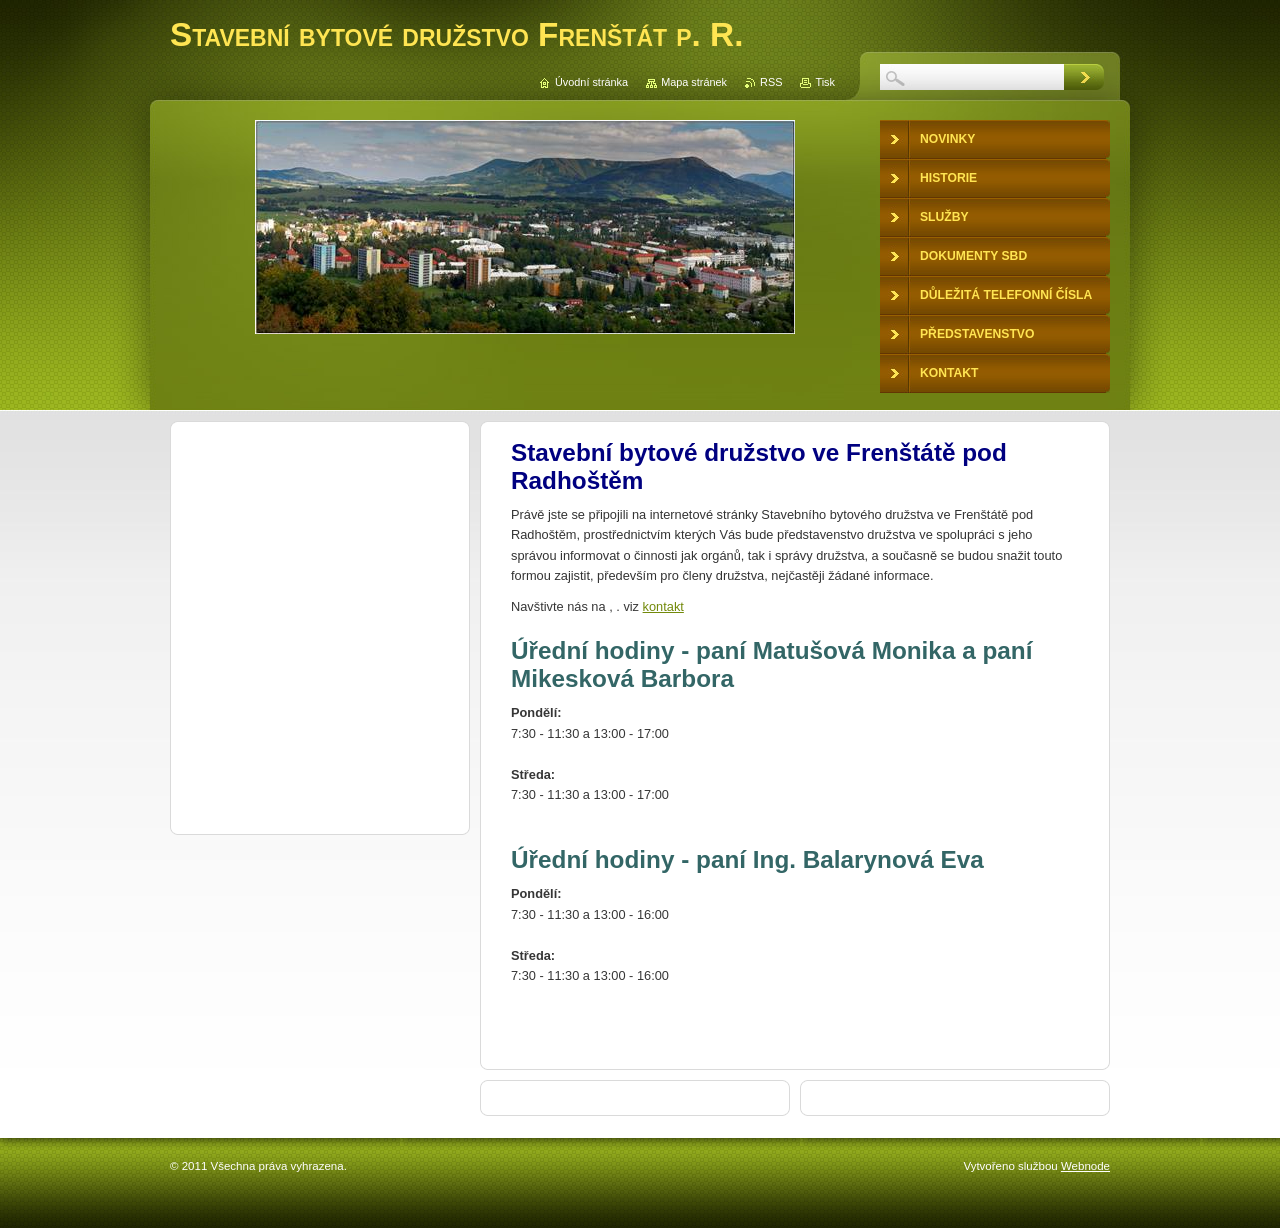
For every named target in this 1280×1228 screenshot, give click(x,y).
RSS (771, 82)
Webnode (1085, 1166)
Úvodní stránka (591, 82)
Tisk (825, 82)
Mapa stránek (694, 82)
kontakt (663, 606)
